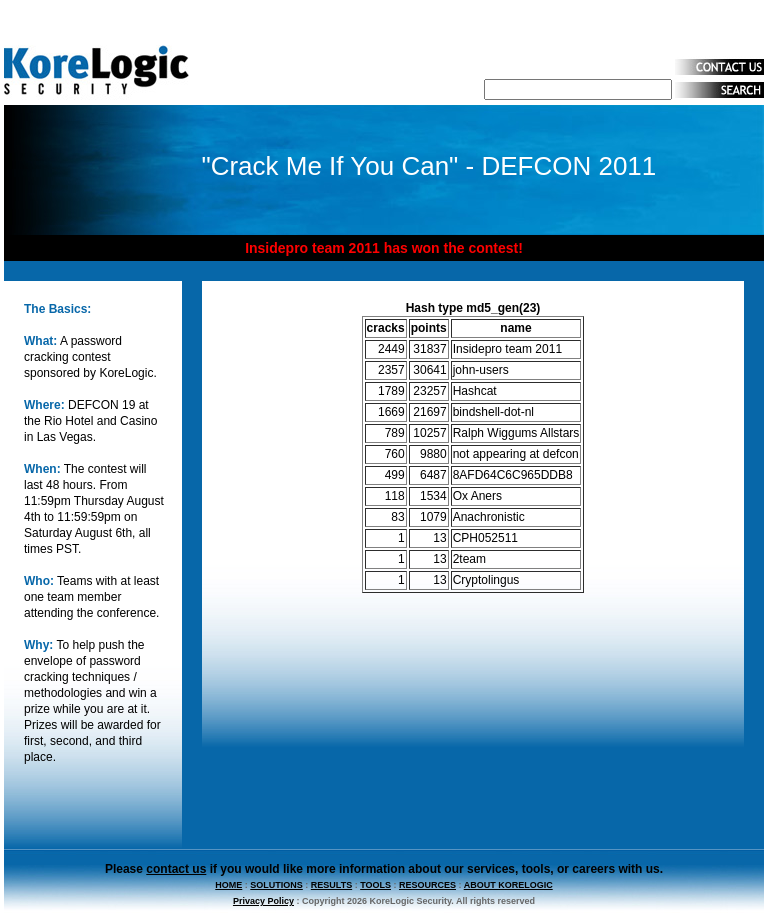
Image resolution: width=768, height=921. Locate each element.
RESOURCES (427, 885)
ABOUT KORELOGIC (508, 885)
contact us (176, 869)
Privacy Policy (263, 901)
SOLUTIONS (276, 885)
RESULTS (331, 885)
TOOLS (375, 885)
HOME (228, 885)
